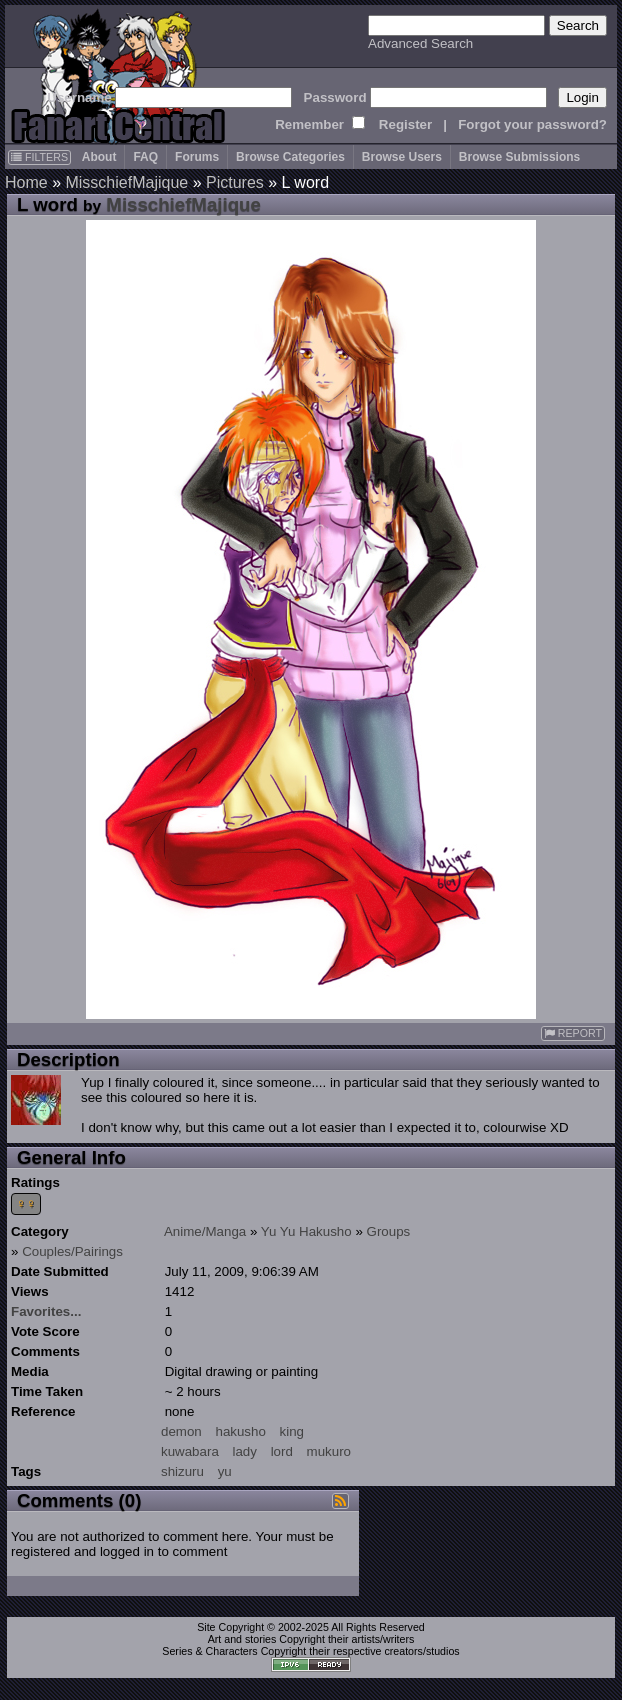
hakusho (240, 1431)
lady (245, 1451)
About (99, 157)
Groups (389, 1231)
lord (282, 1451)
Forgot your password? (532, 124)
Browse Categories (290, 157)
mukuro (329, 1451)
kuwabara (190, 1451)
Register (405, 124)
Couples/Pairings (72, 1251)
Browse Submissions (519, 157)
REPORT (573, 1033)
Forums (197, 157)
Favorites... (46, 1311)
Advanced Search (420, 43)
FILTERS (39, 157)
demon (181, 1431)
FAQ (145, 157)
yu (225, 1471)
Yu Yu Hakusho (306, 1231)
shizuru (182, 1471)
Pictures (235, 182)
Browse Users (402, 157)
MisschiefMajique (126, 182)
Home (26, 182)
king (292, 1431)
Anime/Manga (205, 1231)
